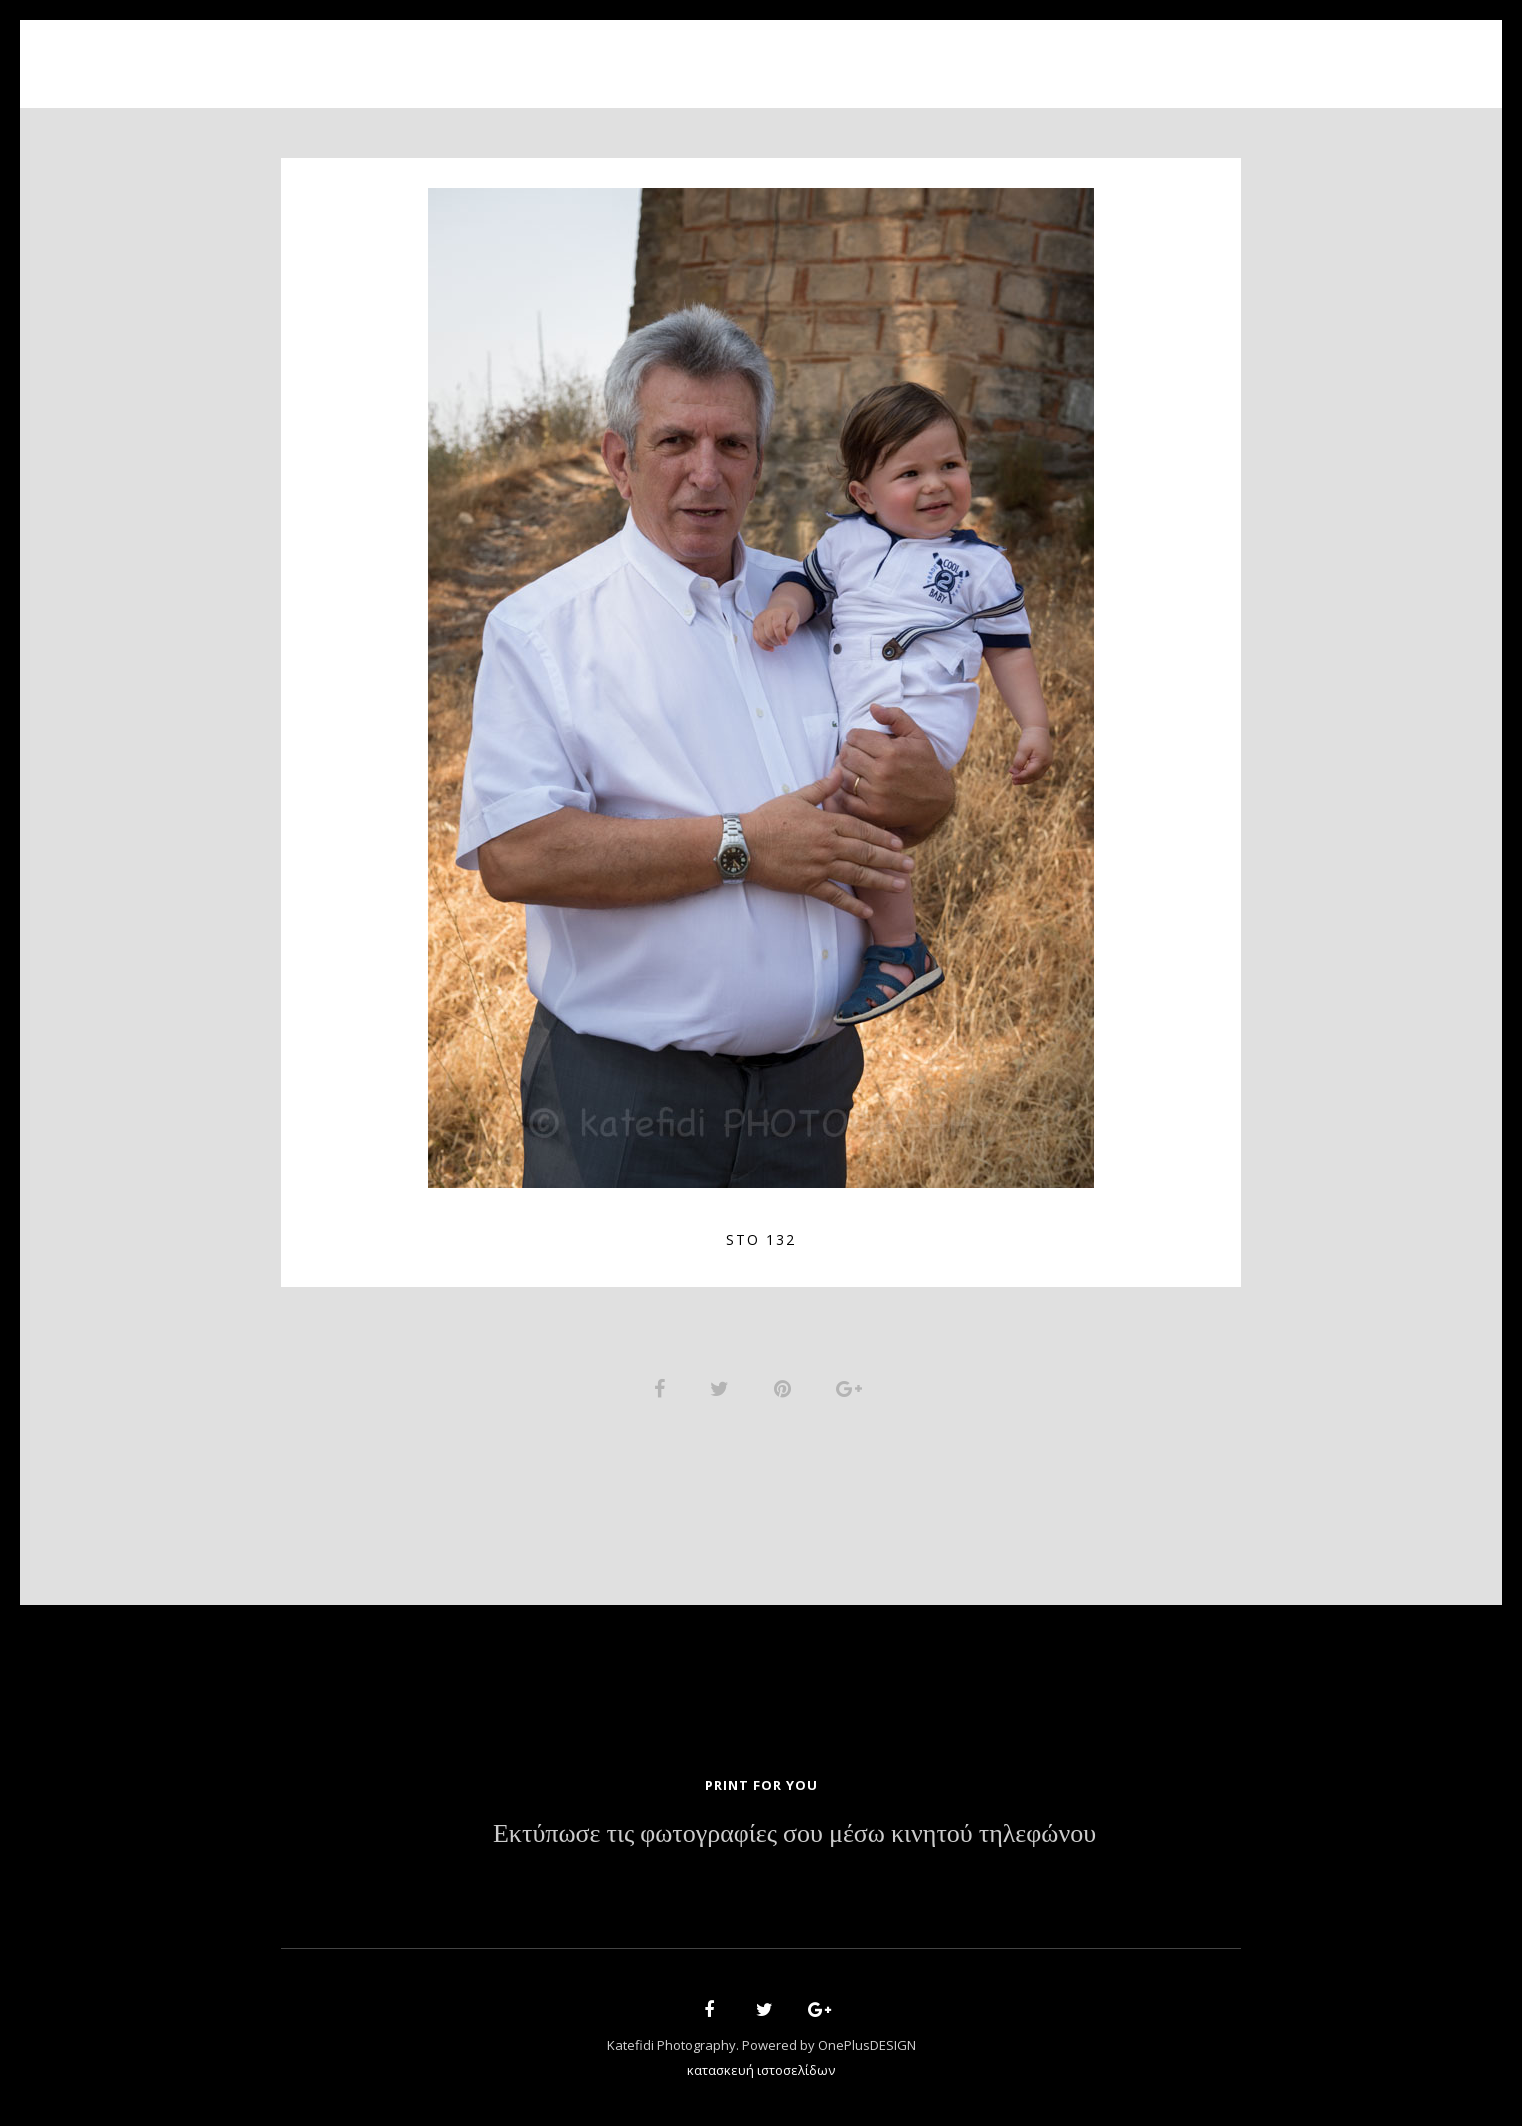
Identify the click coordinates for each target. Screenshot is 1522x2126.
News (898, 52)
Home (532, 52)
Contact (991, 52)
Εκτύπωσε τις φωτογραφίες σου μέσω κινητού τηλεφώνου (794, 1836)
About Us (628, 52)
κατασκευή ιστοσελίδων (761, 2072)
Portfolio (746, 52)
